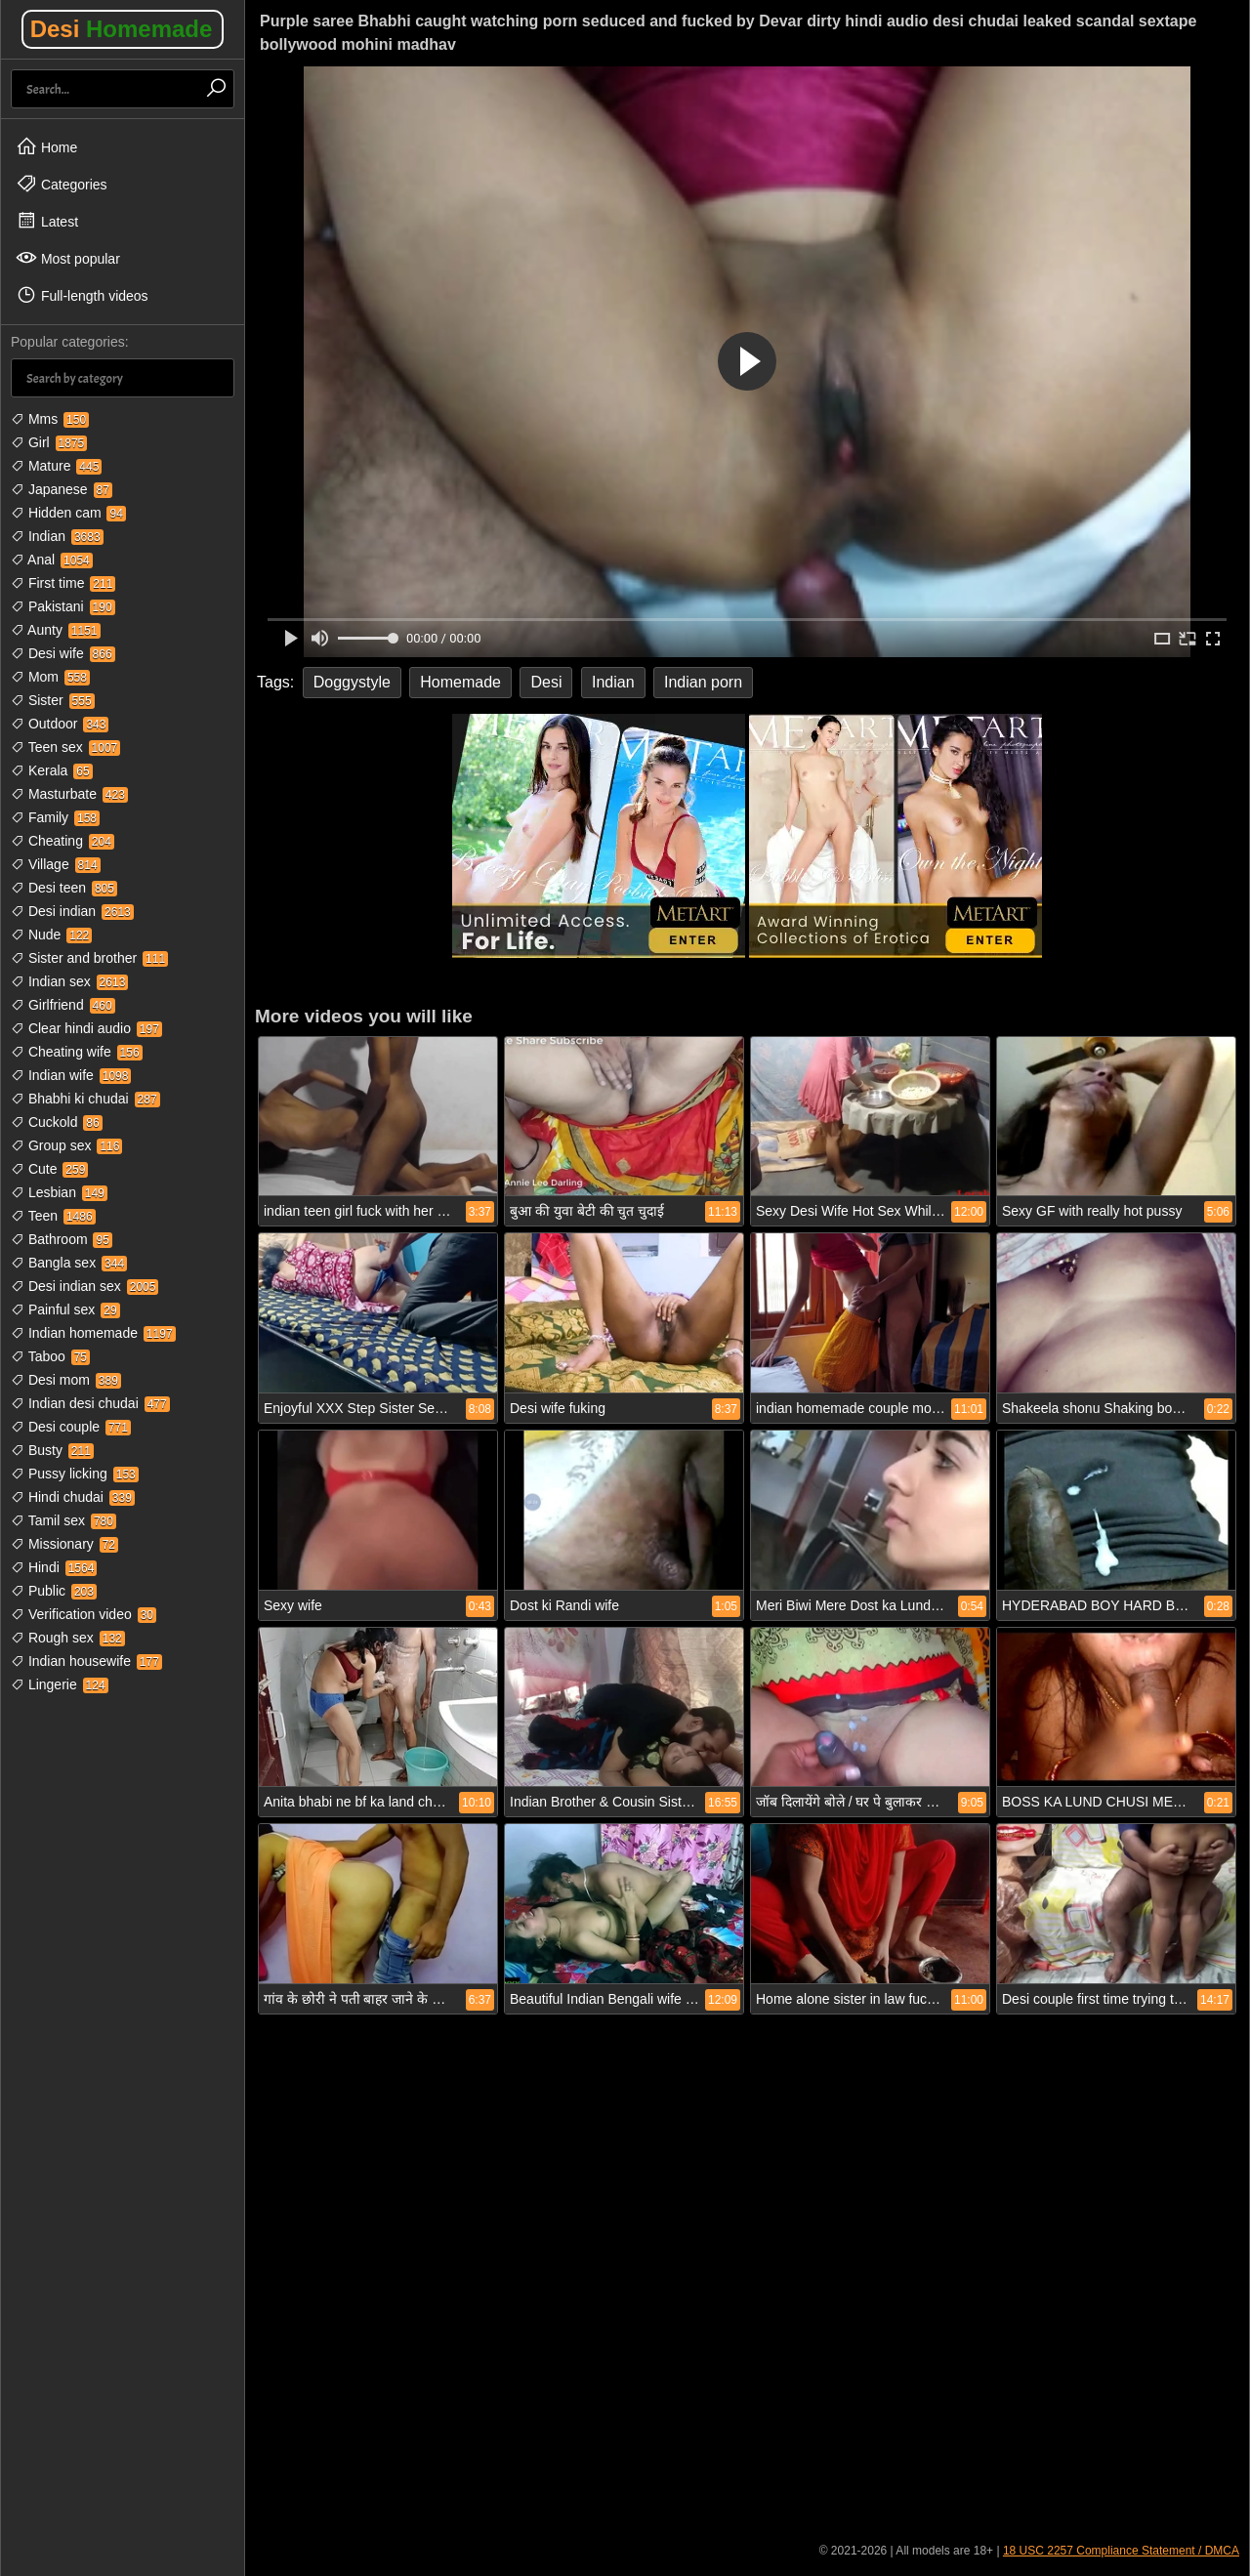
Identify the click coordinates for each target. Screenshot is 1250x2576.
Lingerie (59, 1684)
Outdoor (59, 723)
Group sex (66, 1145)
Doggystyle (352, 682)
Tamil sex (63, 1520)
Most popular (68, 258)
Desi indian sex (84, 1286)
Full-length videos (82, 295)
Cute (49, 1169)
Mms (50, 419)
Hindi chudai (73, 1497)
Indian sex (69, 981)
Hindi (54, 1567)
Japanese (61, 489)
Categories (61, 183)
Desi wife (63, 653)
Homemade (460, 682)
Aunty (56, 630)
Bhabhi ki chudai (85, 1098)
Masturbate (69, 794)
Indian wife (71, 1075)
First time (63, 583)
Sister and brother (89, 958)
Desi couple (71, 1426)
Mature (56, 466)
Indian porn (703, 682)
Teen (53, 1216)
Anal (52, 559)
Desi (121, 29)
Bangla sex (69, 1262)
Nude (51, 934)
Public (54, 1591)
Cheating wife (77, 1051)
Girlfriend (63, 1005)
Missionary (64, 1544)
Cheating (62, 841)
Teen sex (65, 747)
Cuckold (57, 1122)
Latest (47, 220)
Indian (57, 536)
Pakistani (63, 606)
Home (46, 146)
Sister (53, 700)
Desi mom (66, 1380)
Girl (49, 442)
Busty (52, 1450)
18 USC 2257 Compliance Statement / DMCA (1121, 2550)
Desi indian (72, 911)
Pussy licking (75, 1473)
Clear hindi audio (86, 1028)
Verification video (83, 1614)
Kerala (52, 770)
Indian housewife (86, 1661)
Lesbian (59, 1192)
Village (56, 864)
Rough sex (68, 1637)
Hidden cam (68, 512)
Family (55, 817)
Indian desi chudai (90, 1403)
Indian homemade (93, 1333)
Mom (50, 677)
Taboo (50, 1356)
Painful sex (65, 1309)
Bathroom (61, 1239)
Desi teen (64, 887)
